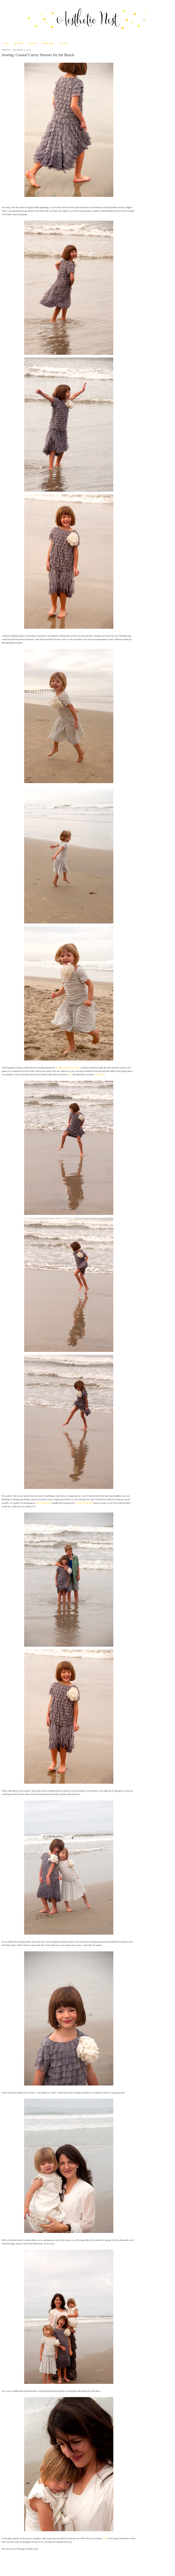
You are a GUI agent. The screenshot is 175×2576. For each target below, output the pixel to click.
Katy (57, 1067)
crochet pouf (99, 1074)
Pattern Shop (48, 43)
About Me (18, 43)
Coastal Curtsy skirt (84, 1503)
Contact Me (32, 43)
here (69, 1074)
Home (6, 43)
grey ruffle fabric (42, 1503)
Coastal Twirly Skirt (70, 1067)
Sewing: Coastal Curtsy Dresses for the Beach (38, 55)
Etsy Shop (63, 43)
